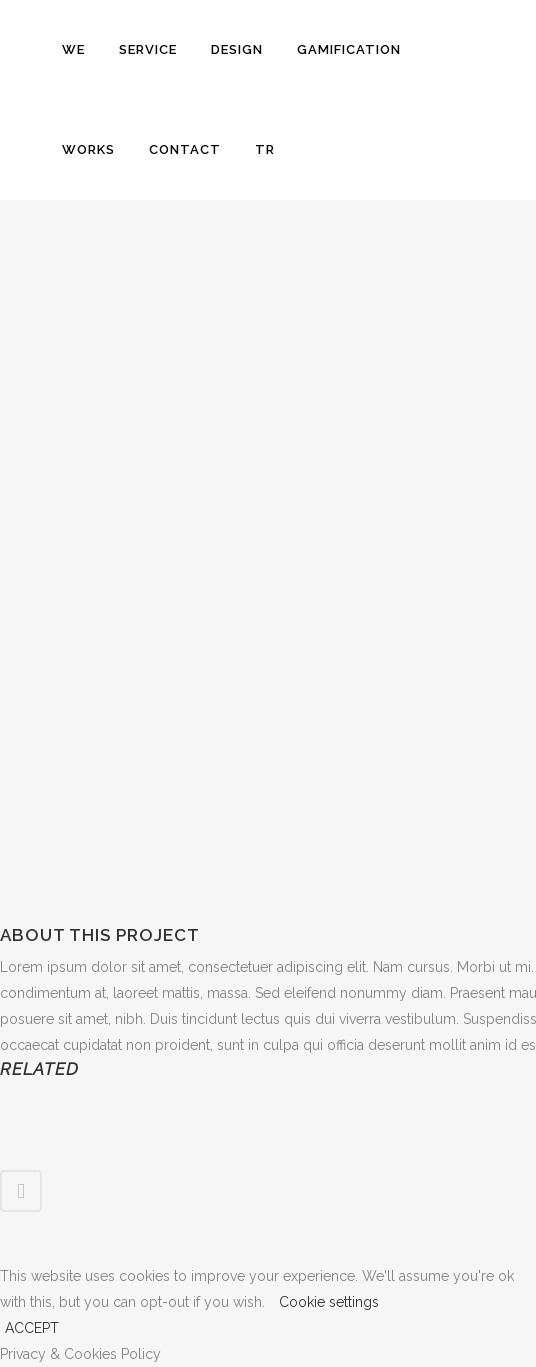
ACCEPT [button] (32, 1328)
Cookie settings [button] (329, 1302)
